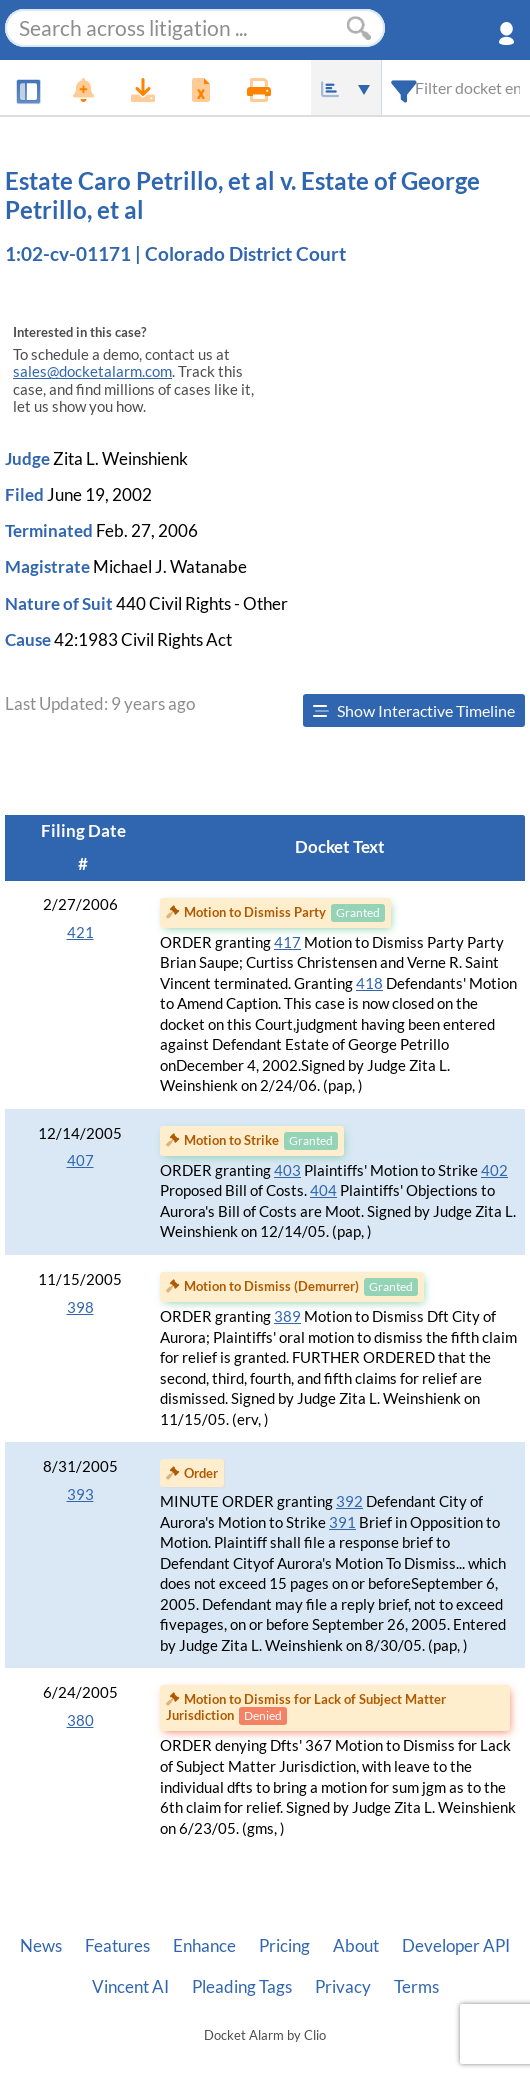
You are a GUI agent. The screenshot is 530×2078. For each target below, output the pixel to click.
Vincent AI (130, 1987)
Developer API (456, 1946)
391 (342, 1522)
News (41, 1946)
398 (80, 1307)
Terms (416, 1987)
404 (323, 1190)
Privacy (343, 1987)
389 (287, 1316)
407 (80, 1160)
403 (287, 1170)
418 (369, 983)
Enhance (204, 1946)
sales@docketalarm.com (92, 371)
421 (80, 932)
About (356, 1946)
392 (349, 1501)
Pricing (284, 1946)
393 (80, 1494)
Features (117, 1946)
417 (287, 942)
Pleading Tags (242, 1987)
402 (494, 1170)
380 (80, 1720)
